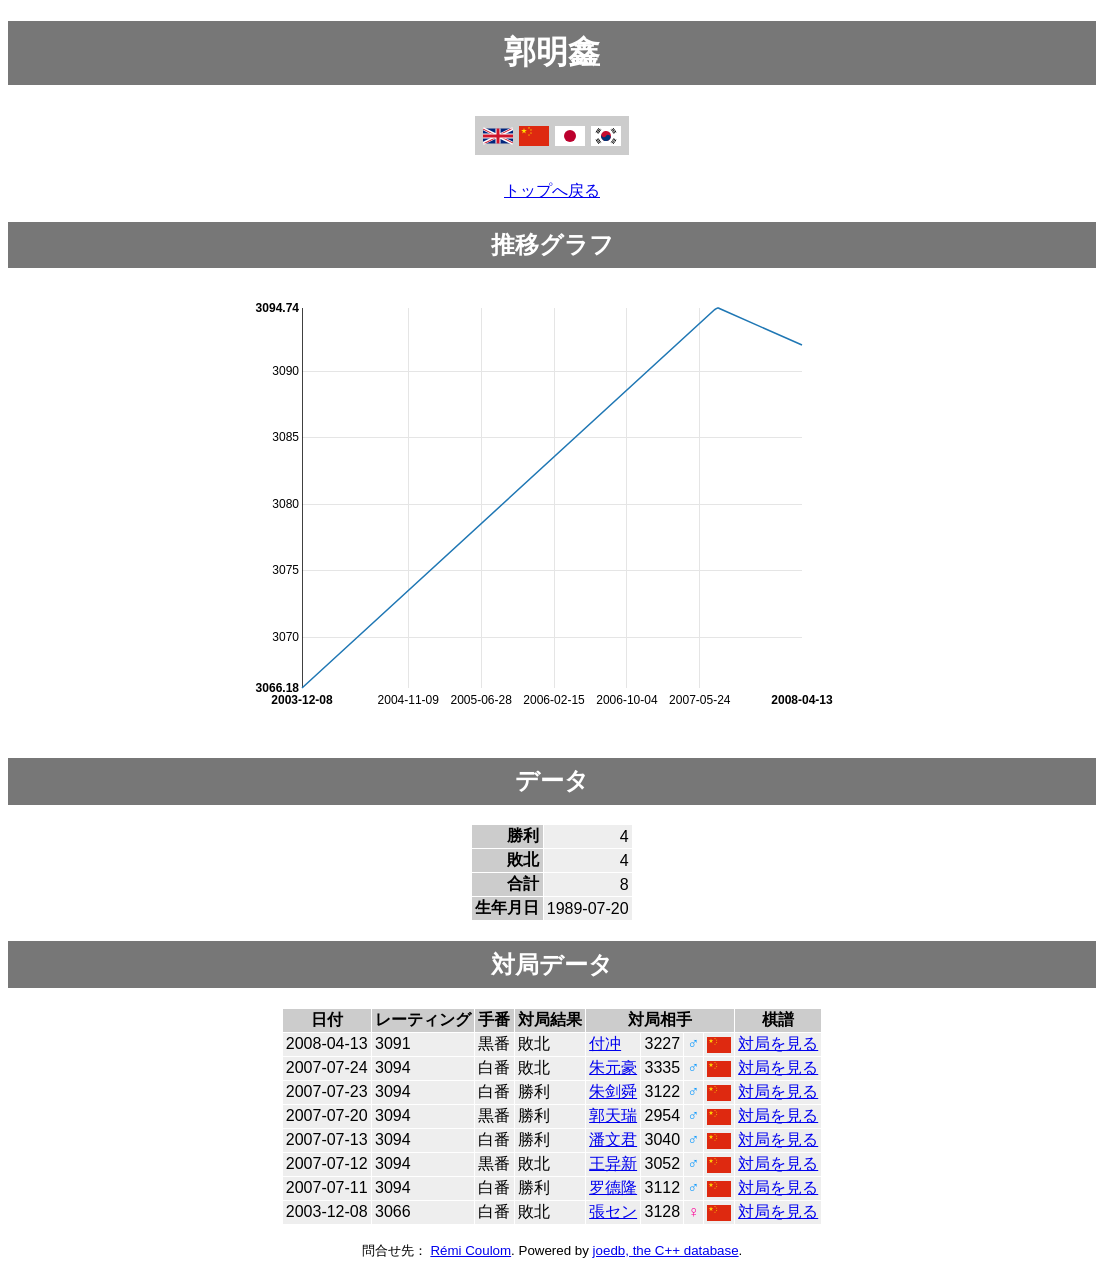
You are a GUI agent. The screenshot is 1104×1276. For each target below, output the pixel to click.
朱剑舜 (613, 1091)
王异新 (613, 1163)
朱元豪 (613, 1067)
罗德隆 (613, 1187)
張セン (613, 1211)
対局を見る (778, 1043)
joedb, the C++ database (666, 1250)
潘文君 (613, 1139)
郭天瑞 (613, 1115)
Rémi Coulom (470, 1250)
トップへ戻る (552, 190)
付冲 (605, 1043)
